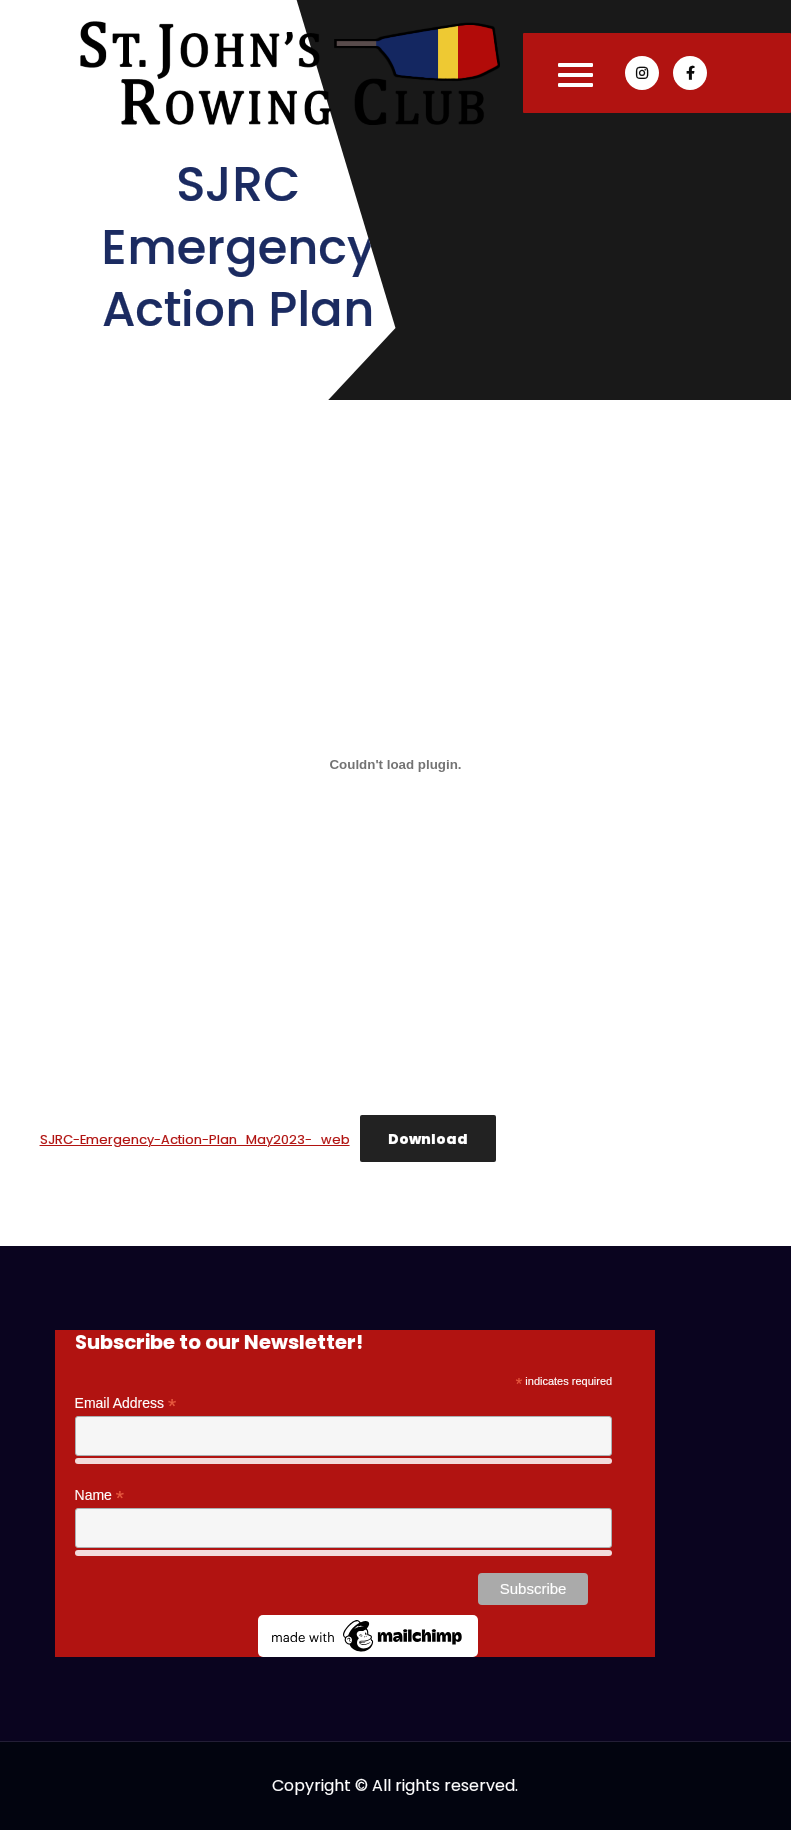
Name (99, 1495)
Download (428, 1139)
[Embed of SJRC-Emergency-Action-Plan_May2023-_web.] (396, 764)
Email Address (126, 1403)
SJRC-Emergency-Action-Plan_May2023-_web (195, 1139)
